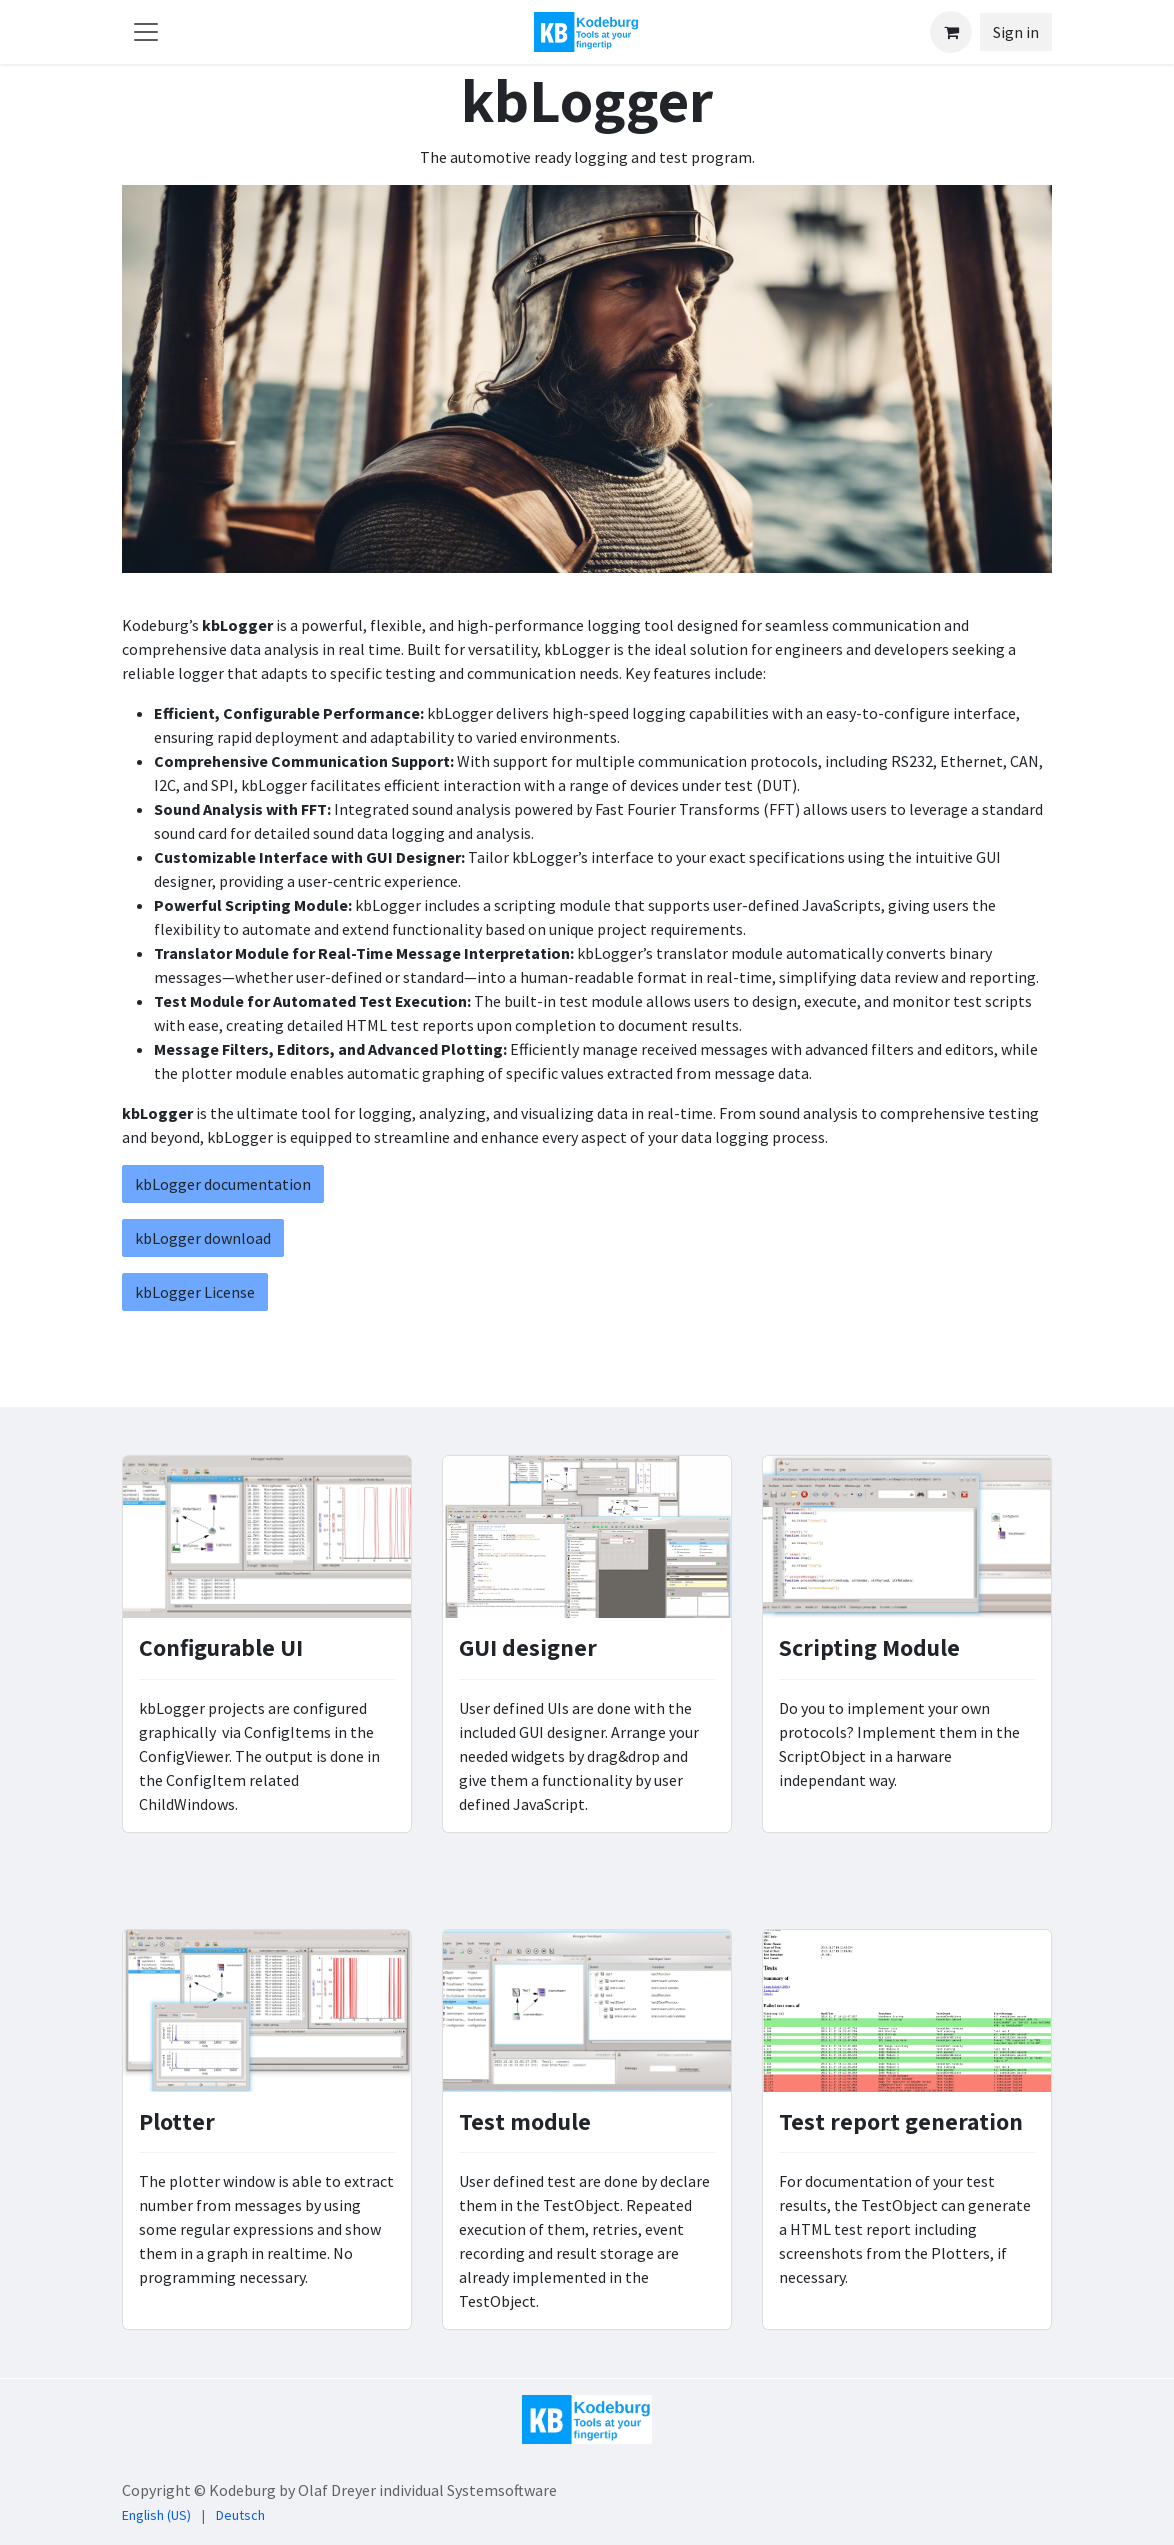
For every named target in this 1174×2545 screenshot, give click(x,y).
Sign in (1016, 32)
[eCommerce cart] (951, 32)
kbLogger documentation (223, 1184)
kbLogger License (195, 1292)
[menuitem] (156, 2515)
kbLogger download (203, 1238)
